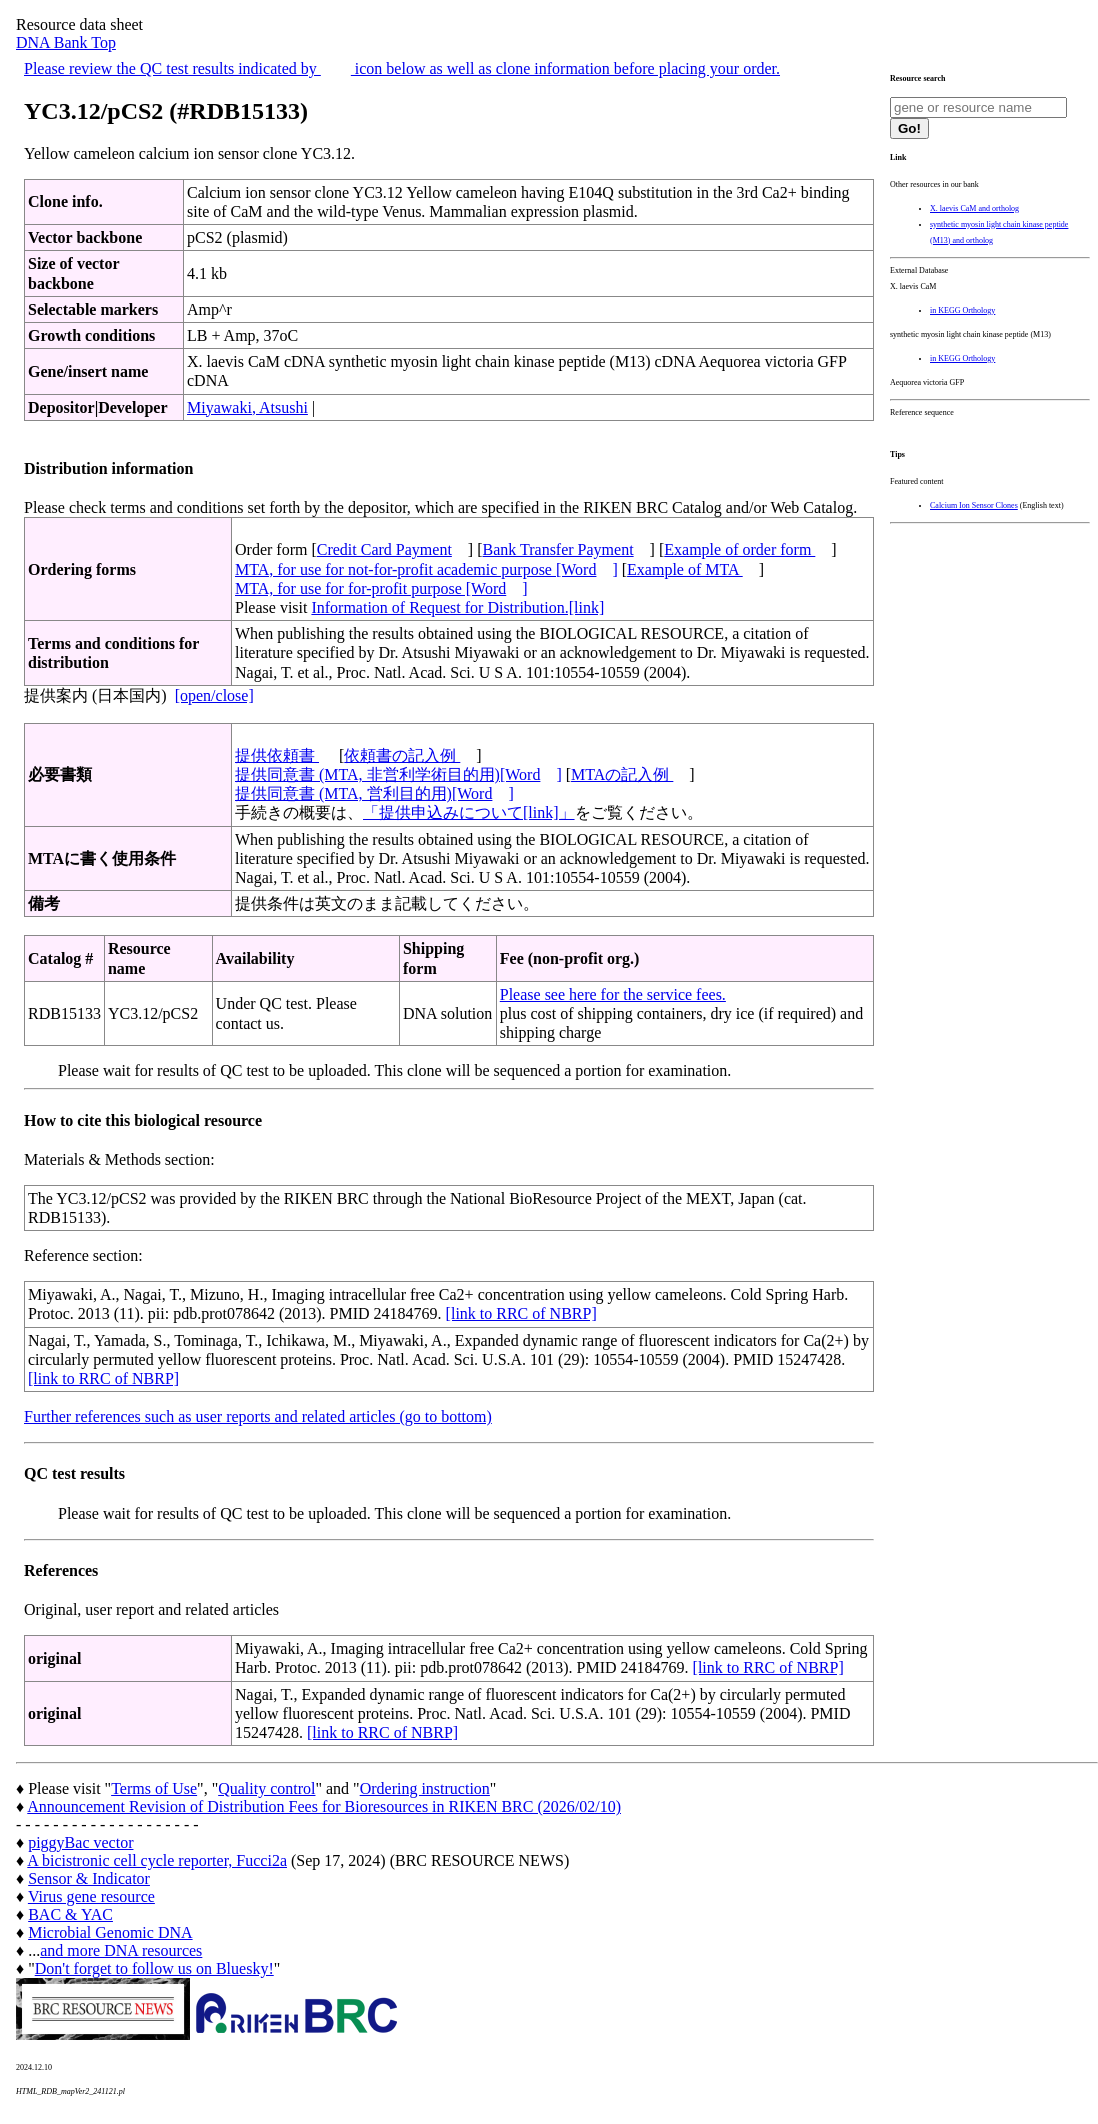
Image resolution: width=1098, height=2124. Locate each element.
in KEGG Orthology (962, 310)
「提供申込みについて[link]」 (469, 812)
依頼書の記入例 (402, 755)
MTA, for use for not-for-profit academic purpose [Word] (426, 569)
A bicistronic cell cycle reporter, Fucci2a (157, 1860)
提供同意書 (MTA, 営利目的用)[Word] (374, 793)
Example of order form (739, 549)
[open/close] (214, 695)
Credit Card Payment (384, 549)
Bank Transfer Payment (558, 549)
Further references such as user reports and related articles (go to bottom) (258, 1416)
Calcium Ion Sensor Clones (974, 505)
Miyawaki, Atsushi (247, 407)
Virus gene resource (91, 1896)
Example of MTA (685, 569)
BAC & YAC (70, 1914)
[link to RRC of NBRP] (521, 1313)
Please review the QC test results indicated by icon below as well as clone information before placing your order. (402, 68)
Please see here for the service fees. (613, 994)
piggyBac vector (80, 1842)
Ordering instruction (425, 1788)
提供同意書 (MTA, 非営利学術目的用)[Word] (398, 774)
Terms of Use (154, 1788)
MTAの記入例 (622, 774)
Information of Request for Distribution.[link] (457, 607)
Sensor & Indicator (89, 1878)
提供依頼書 (277, 755)
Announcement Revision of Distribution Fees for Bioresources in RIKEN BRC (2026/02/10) (324, 1806)
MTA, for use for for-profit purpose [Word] (381, 588)
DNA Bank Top (66, 42)
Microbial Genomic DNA (110, 1932)
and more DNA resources (121, 1950)
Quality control (266, 1788)
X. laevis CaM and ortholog (974, 208)
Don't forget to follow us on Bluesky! (154, 1968)
